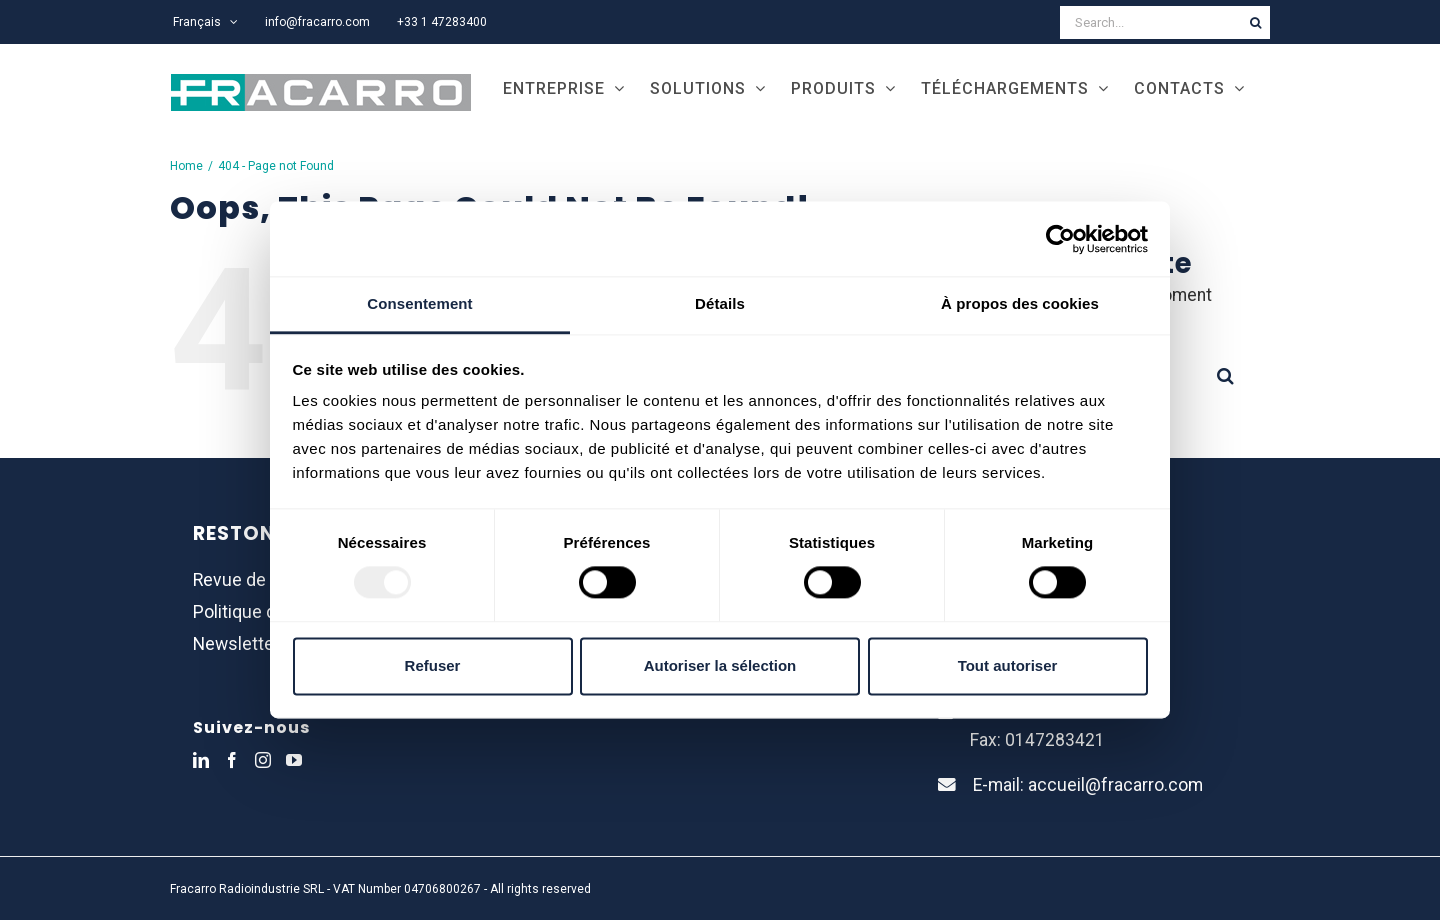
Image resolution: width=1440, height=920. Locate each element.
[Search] (1255, 22)
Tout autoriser (1008, 665)
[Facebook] (232, 760)
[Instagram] (263, 760)
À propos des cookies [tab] (1020, 303)
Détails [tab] (720, 303)
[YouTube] (294, 760)
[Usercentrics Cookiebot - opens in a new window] (1060, 239)
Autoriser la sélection (720, 665)
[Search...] (1150, 22)
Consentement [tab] (419, 303)
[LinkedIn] (201, 760)
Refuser (433, 665)
